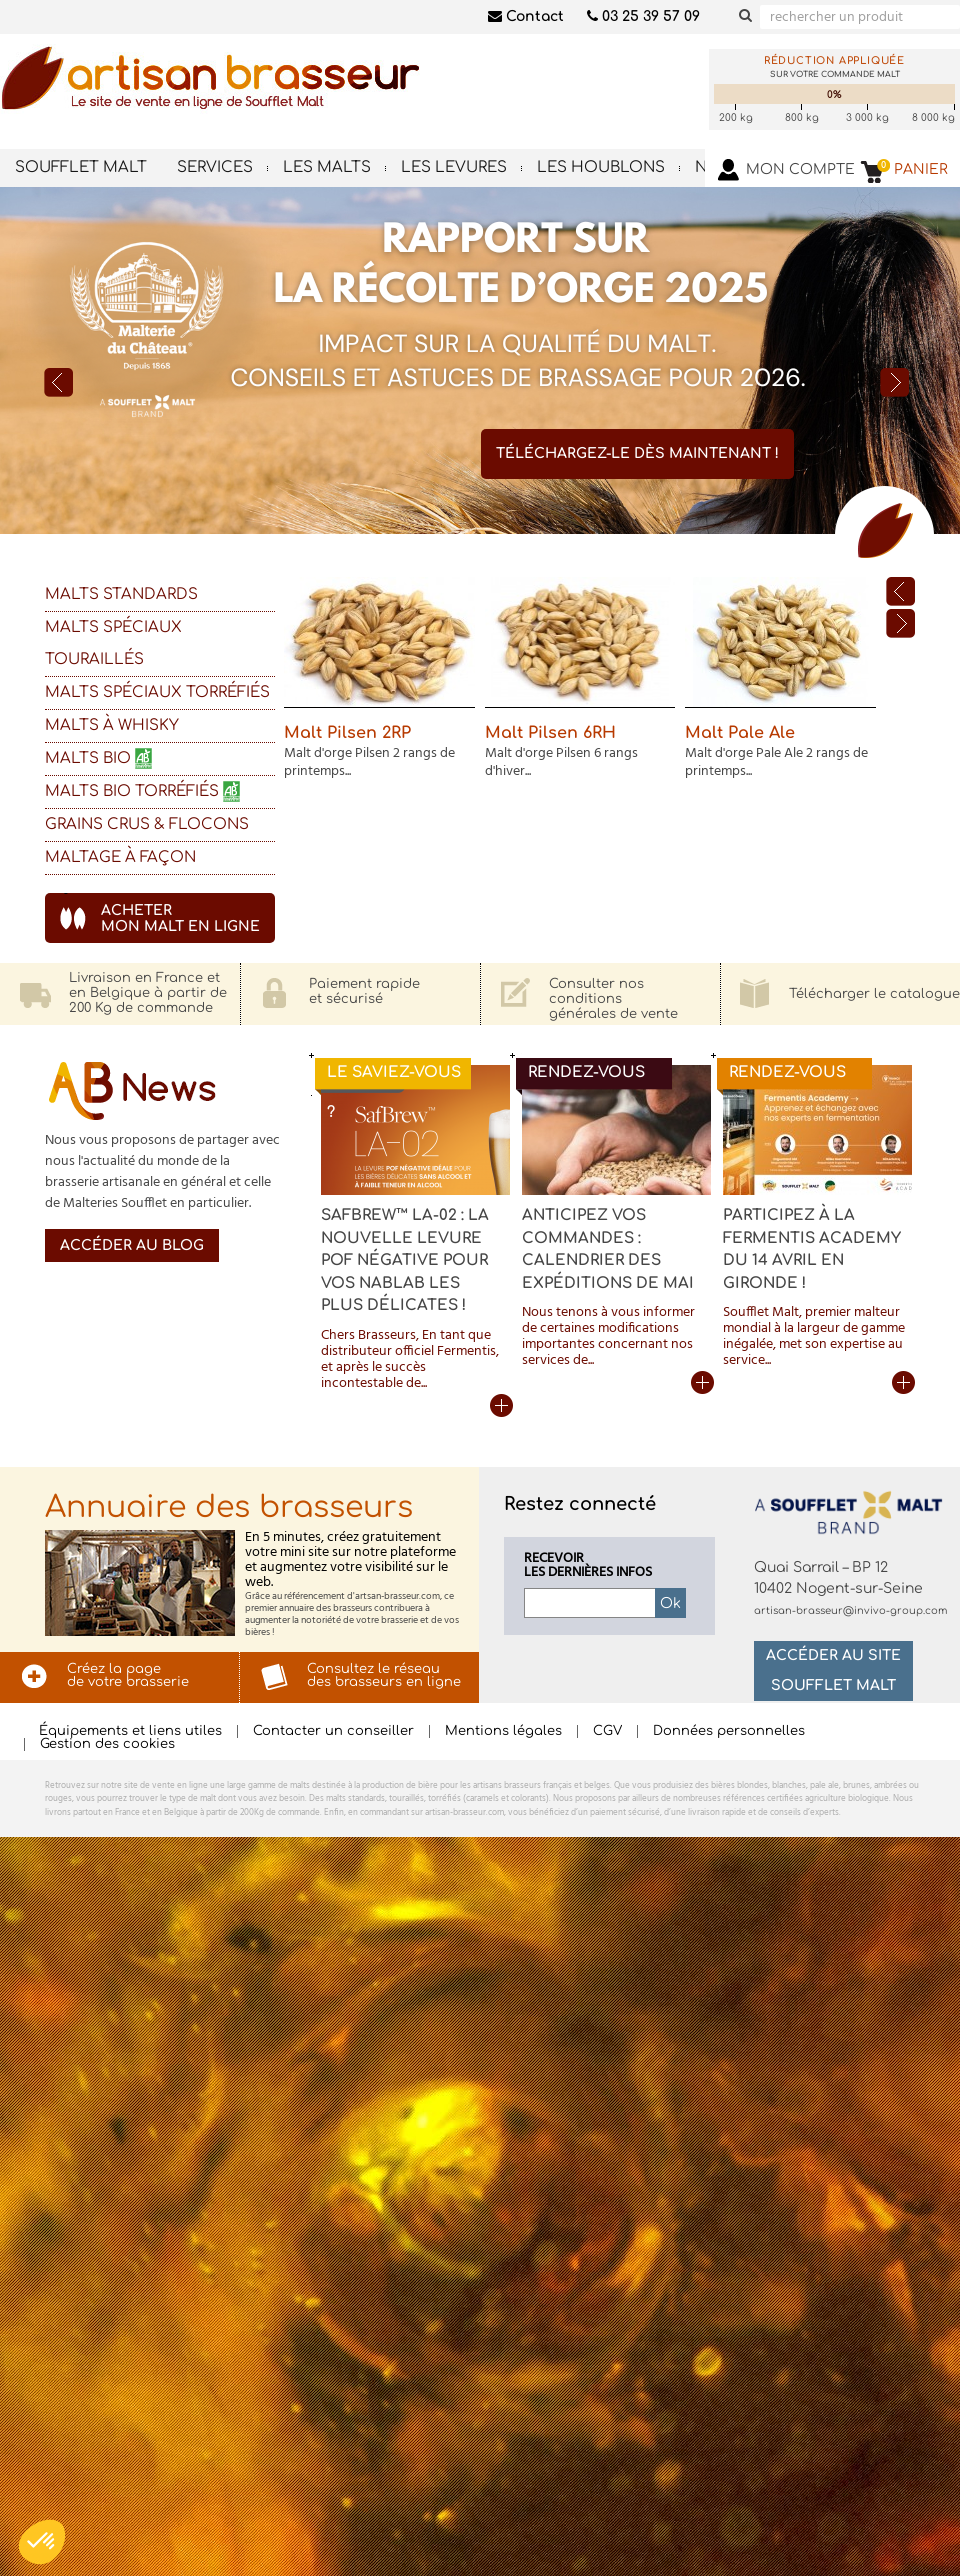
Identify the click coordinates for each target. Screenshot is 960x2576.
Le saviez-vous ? (394, 1080)
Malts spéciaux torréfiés (157, 692)
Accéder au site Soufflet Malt (833, 1670)
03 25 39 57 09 (643, 16)
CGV (607, 1731)
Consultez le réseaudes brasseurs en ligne (384, 1675)
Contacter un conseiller (333, 1731)
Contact (526, 16)
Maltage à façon (120, 857)
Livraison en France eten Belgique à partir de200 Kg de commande (148, 993)
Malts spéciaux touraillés (113, 643)
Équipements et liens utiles (130, 1731)
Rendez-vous (586, 1072)
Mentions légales (503, 1731)
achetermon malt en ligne (180, 918)
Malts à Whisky (112, 725)
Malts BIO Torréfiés (145, 791)
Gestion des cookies (107, 1744)
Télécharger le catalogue (874, 994)
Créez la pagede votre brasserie (128, 1675)
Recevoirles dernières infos (588, 1566)
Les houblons (601, 167)
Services (215, 167)
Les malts (327, 167)
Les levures (454, 167)
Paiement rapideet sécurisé (364, 991)
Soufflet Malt (81, 167)
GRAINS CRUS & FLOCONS (147, 824)
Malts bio (101, 758)
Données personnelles (729, 1731)
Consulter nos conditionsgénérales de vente (613, 999)
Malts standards (121, 594)
